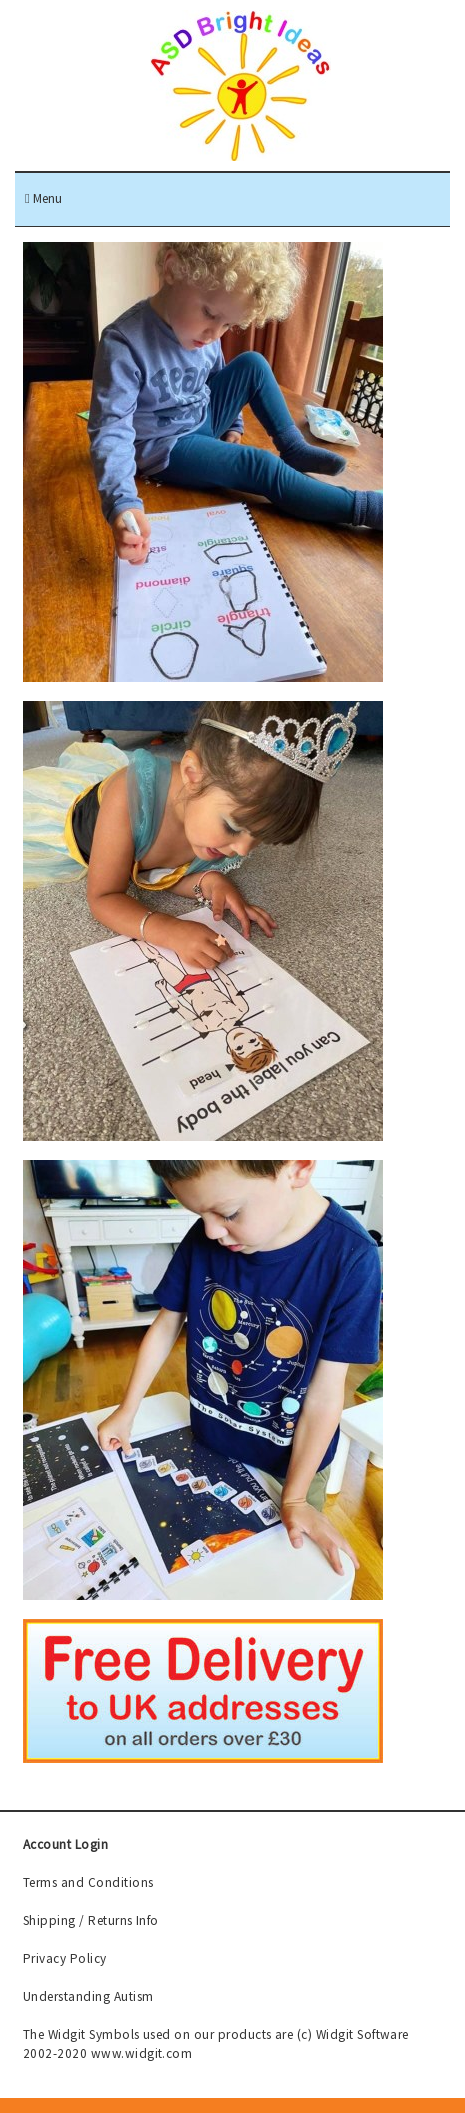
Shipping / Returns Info (91, 1920)
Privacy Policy (65, 1958)
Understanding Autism (88, 1996)
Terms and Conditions (88, 1882)
